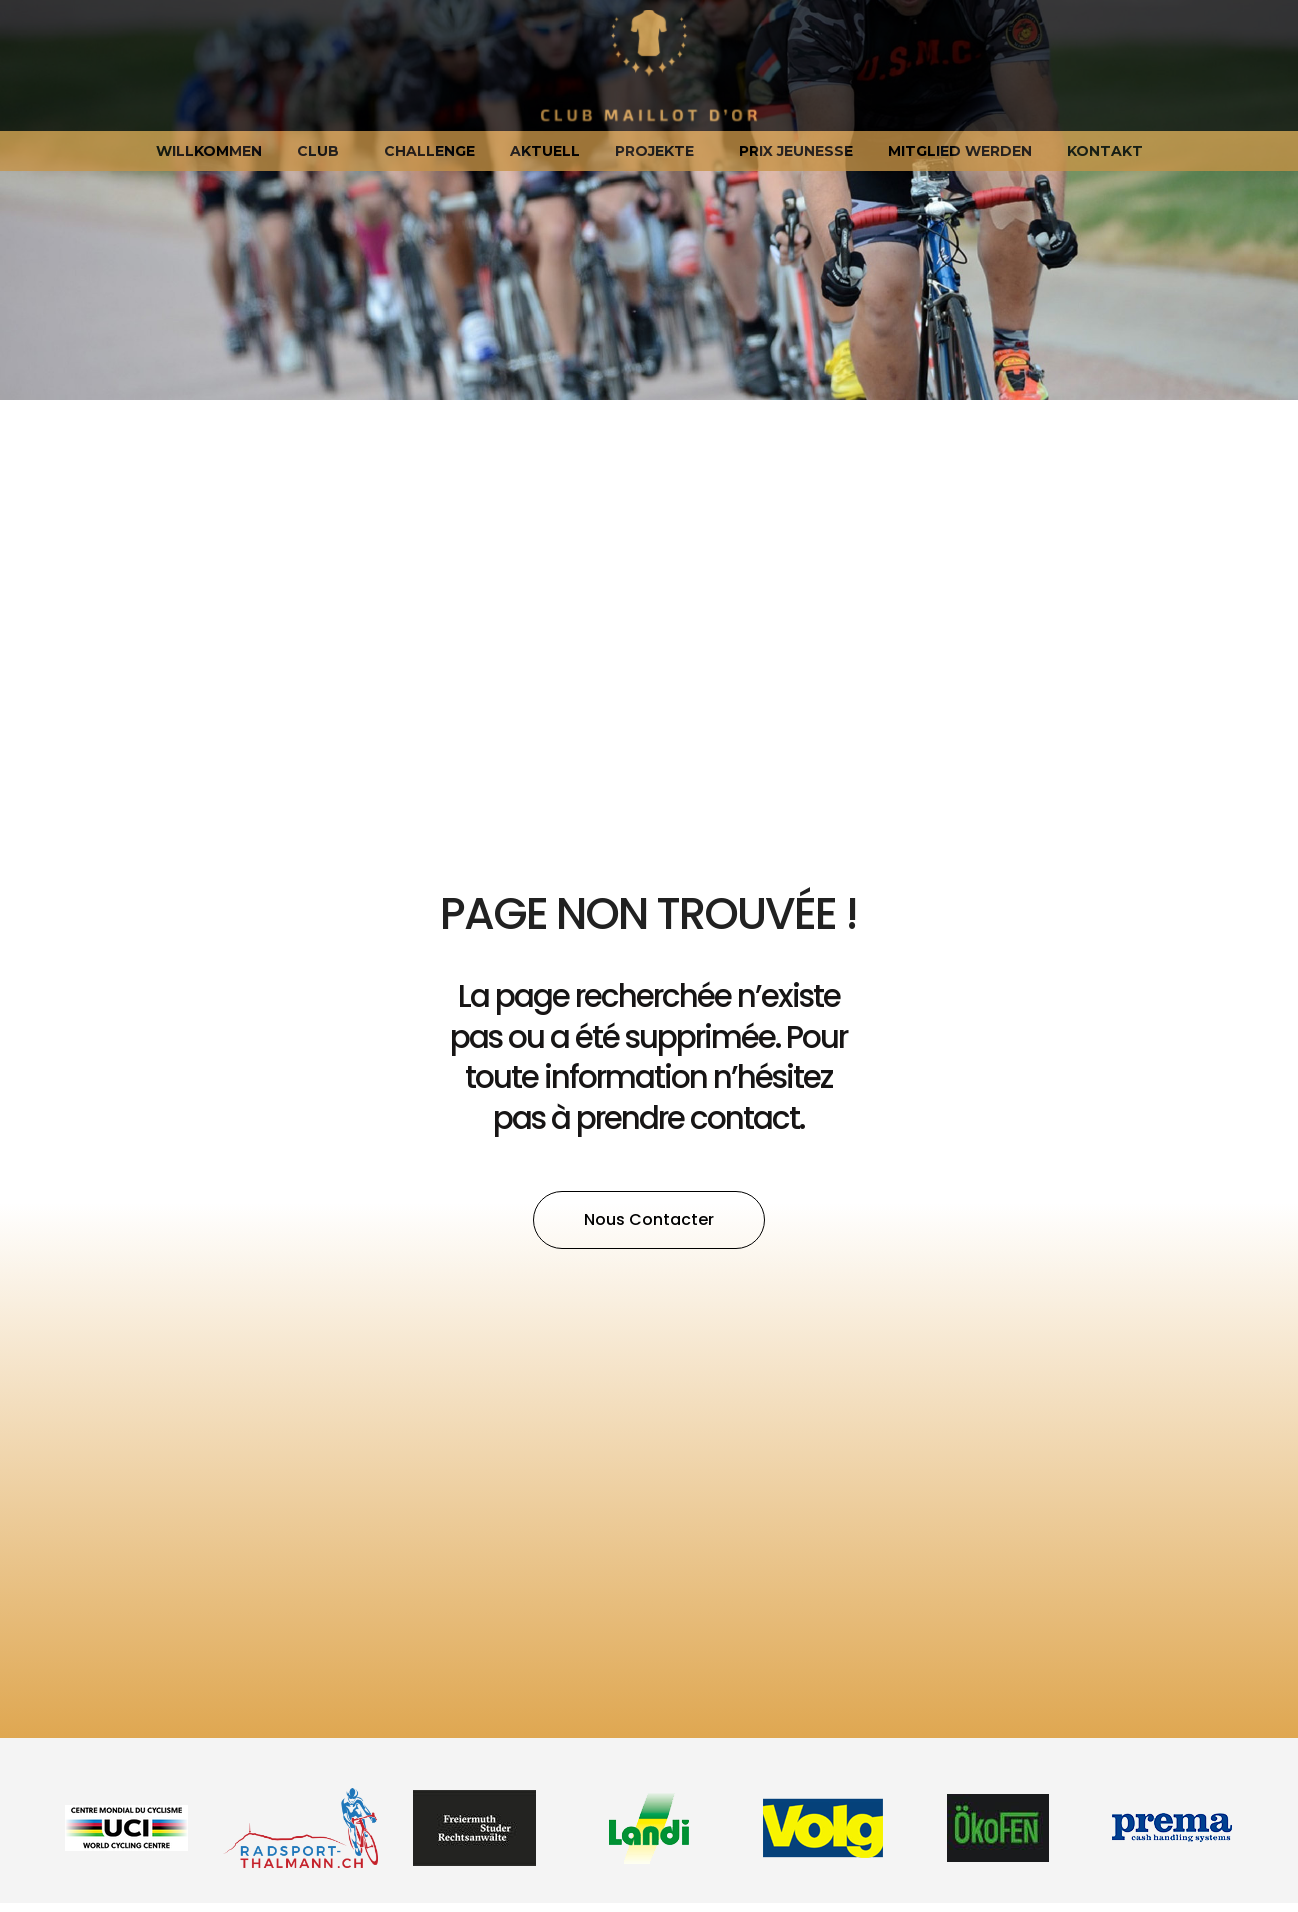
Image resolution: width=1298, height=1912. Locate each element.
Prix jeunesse (796, 151)
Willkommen (209, 151)
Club (323, 151)
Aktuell (545, 151)
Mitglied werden (960, 151)
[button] (649, 1220)
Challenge (429, 151)
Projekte (659, 151)
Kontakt (1105, 151)
